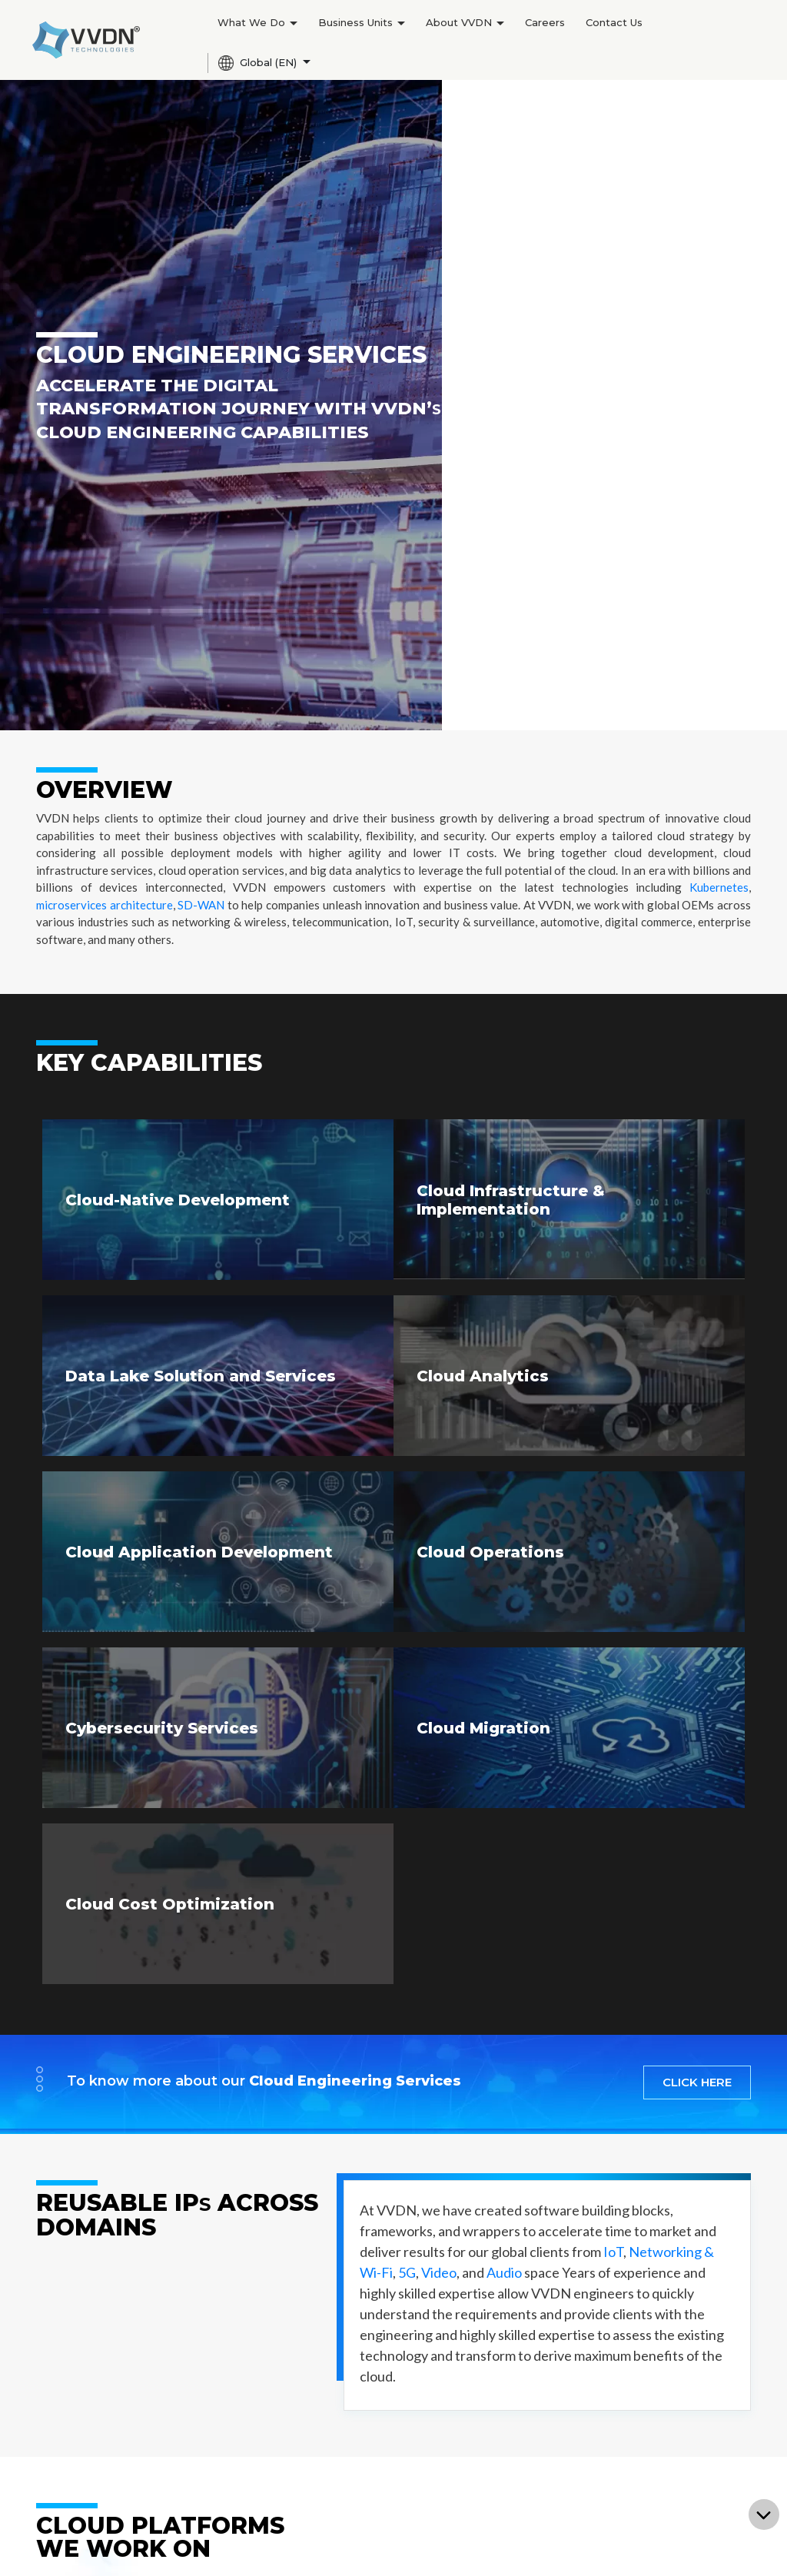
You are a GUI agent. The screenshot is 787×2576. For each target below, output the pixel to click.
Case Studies (367, 2449)
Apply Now (509, 2334)
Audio (504, 1589)
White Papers (370, 2472)
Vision (201, 2380)
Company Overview (385, 2288)
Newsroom (362, 2403)
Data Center (217, 2495)
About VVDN (465, 22)
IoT (613, 1568)
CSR (342, 2334)
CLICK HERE (697, 1398)
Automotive (216, 2472)
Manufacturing (77, 2311)
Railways (208, 2518)
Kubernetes (719, 204)
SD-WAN (201, 221)
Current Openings (529, 2311)
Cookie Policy (496, 2559)
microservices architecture (104, 221)
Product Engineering (94, 2288)
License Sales (74, 2426)
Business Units (361, 22)
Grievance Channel (688, 2545)
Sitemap (485, 2545)
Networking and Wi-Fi (245, 2334)
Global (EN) (259, 63)
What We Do (257, 22)
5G (407, 1589)
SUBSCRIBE (697, 2159)
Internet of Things (235, 2357)
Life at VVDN (514, 2288)
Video (439, 1589)
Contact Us (614, 22)
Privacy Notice (606, 2545)
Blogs (347, 2426)
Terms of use (539, 2545)
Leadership (362, 2311)
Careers (545, 22)
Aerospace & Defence (244, 2449)
